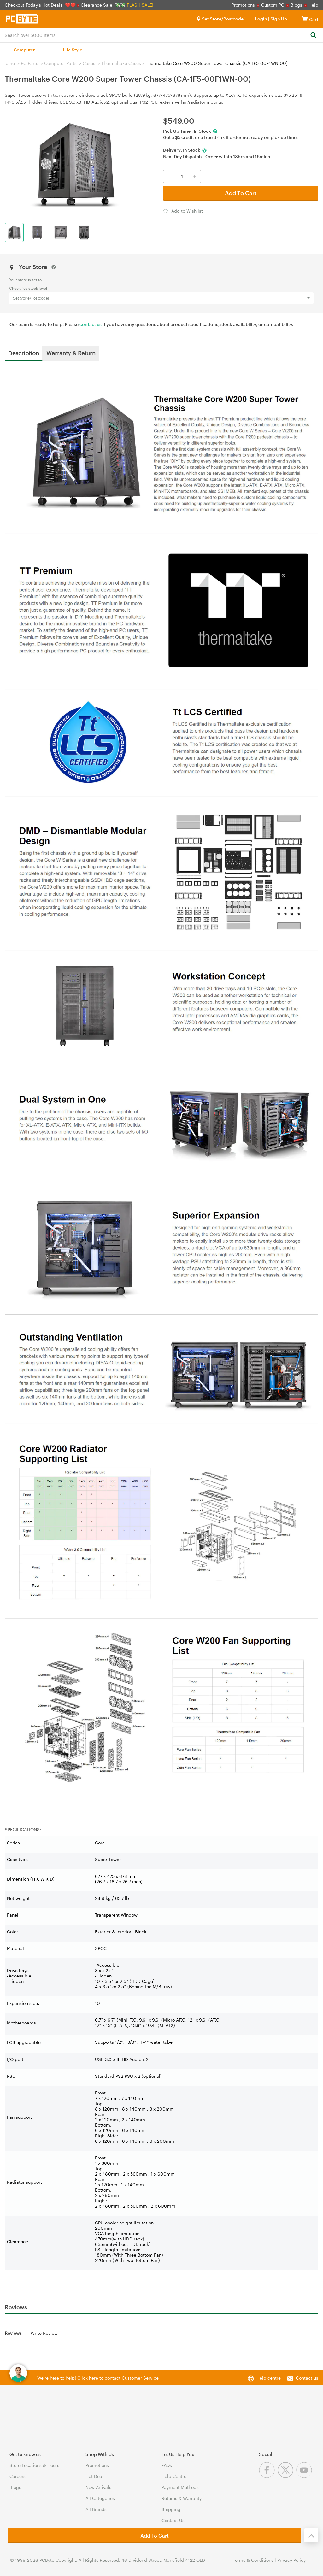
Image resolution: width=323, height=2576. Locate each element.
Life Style (72, 49)
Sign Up (278, 18)
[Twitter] (287, 2476)
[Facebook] (268, 2476)
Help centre (268, 2377)
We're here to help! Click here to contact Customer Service (98, 2377)
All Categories (100, 2498)
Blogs (296, 5)
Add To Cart (241, 193)
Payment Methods (180, 2487)
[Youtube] (305, 2476)
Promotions (243, 5)
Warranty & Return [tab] (71, 353)
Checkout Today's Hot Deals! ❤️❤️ (41, 5)
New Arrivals (98, 2487)
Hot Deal (94, 2476)
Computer (24, 49)
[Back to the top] (311, 2535)
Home (9, 63)
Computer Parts (60, 63)
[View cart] (305, 18)
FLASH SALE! (140, 5)
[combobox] (161, 35)
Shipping (171, 2509)
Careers (17, 2476)
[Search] (313, 35)
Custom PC (272, 5)
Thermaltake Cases (121, 63)
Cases (89, 63)
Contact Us (173, 2520)
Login (261, 18)
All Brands (96, 2509)
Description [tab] (23, 353)
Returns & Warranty (182, 2498)
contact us (90, 324)
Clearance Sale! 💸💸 (103, 5)
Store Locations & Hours (34, 2465)
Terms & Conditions (253, 2560)
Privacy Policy (291, 2560)
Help (313, 5)
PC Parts (29, 63)
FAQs (167, 2465)
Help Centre (174, 2476)
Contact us (307, 2377)
